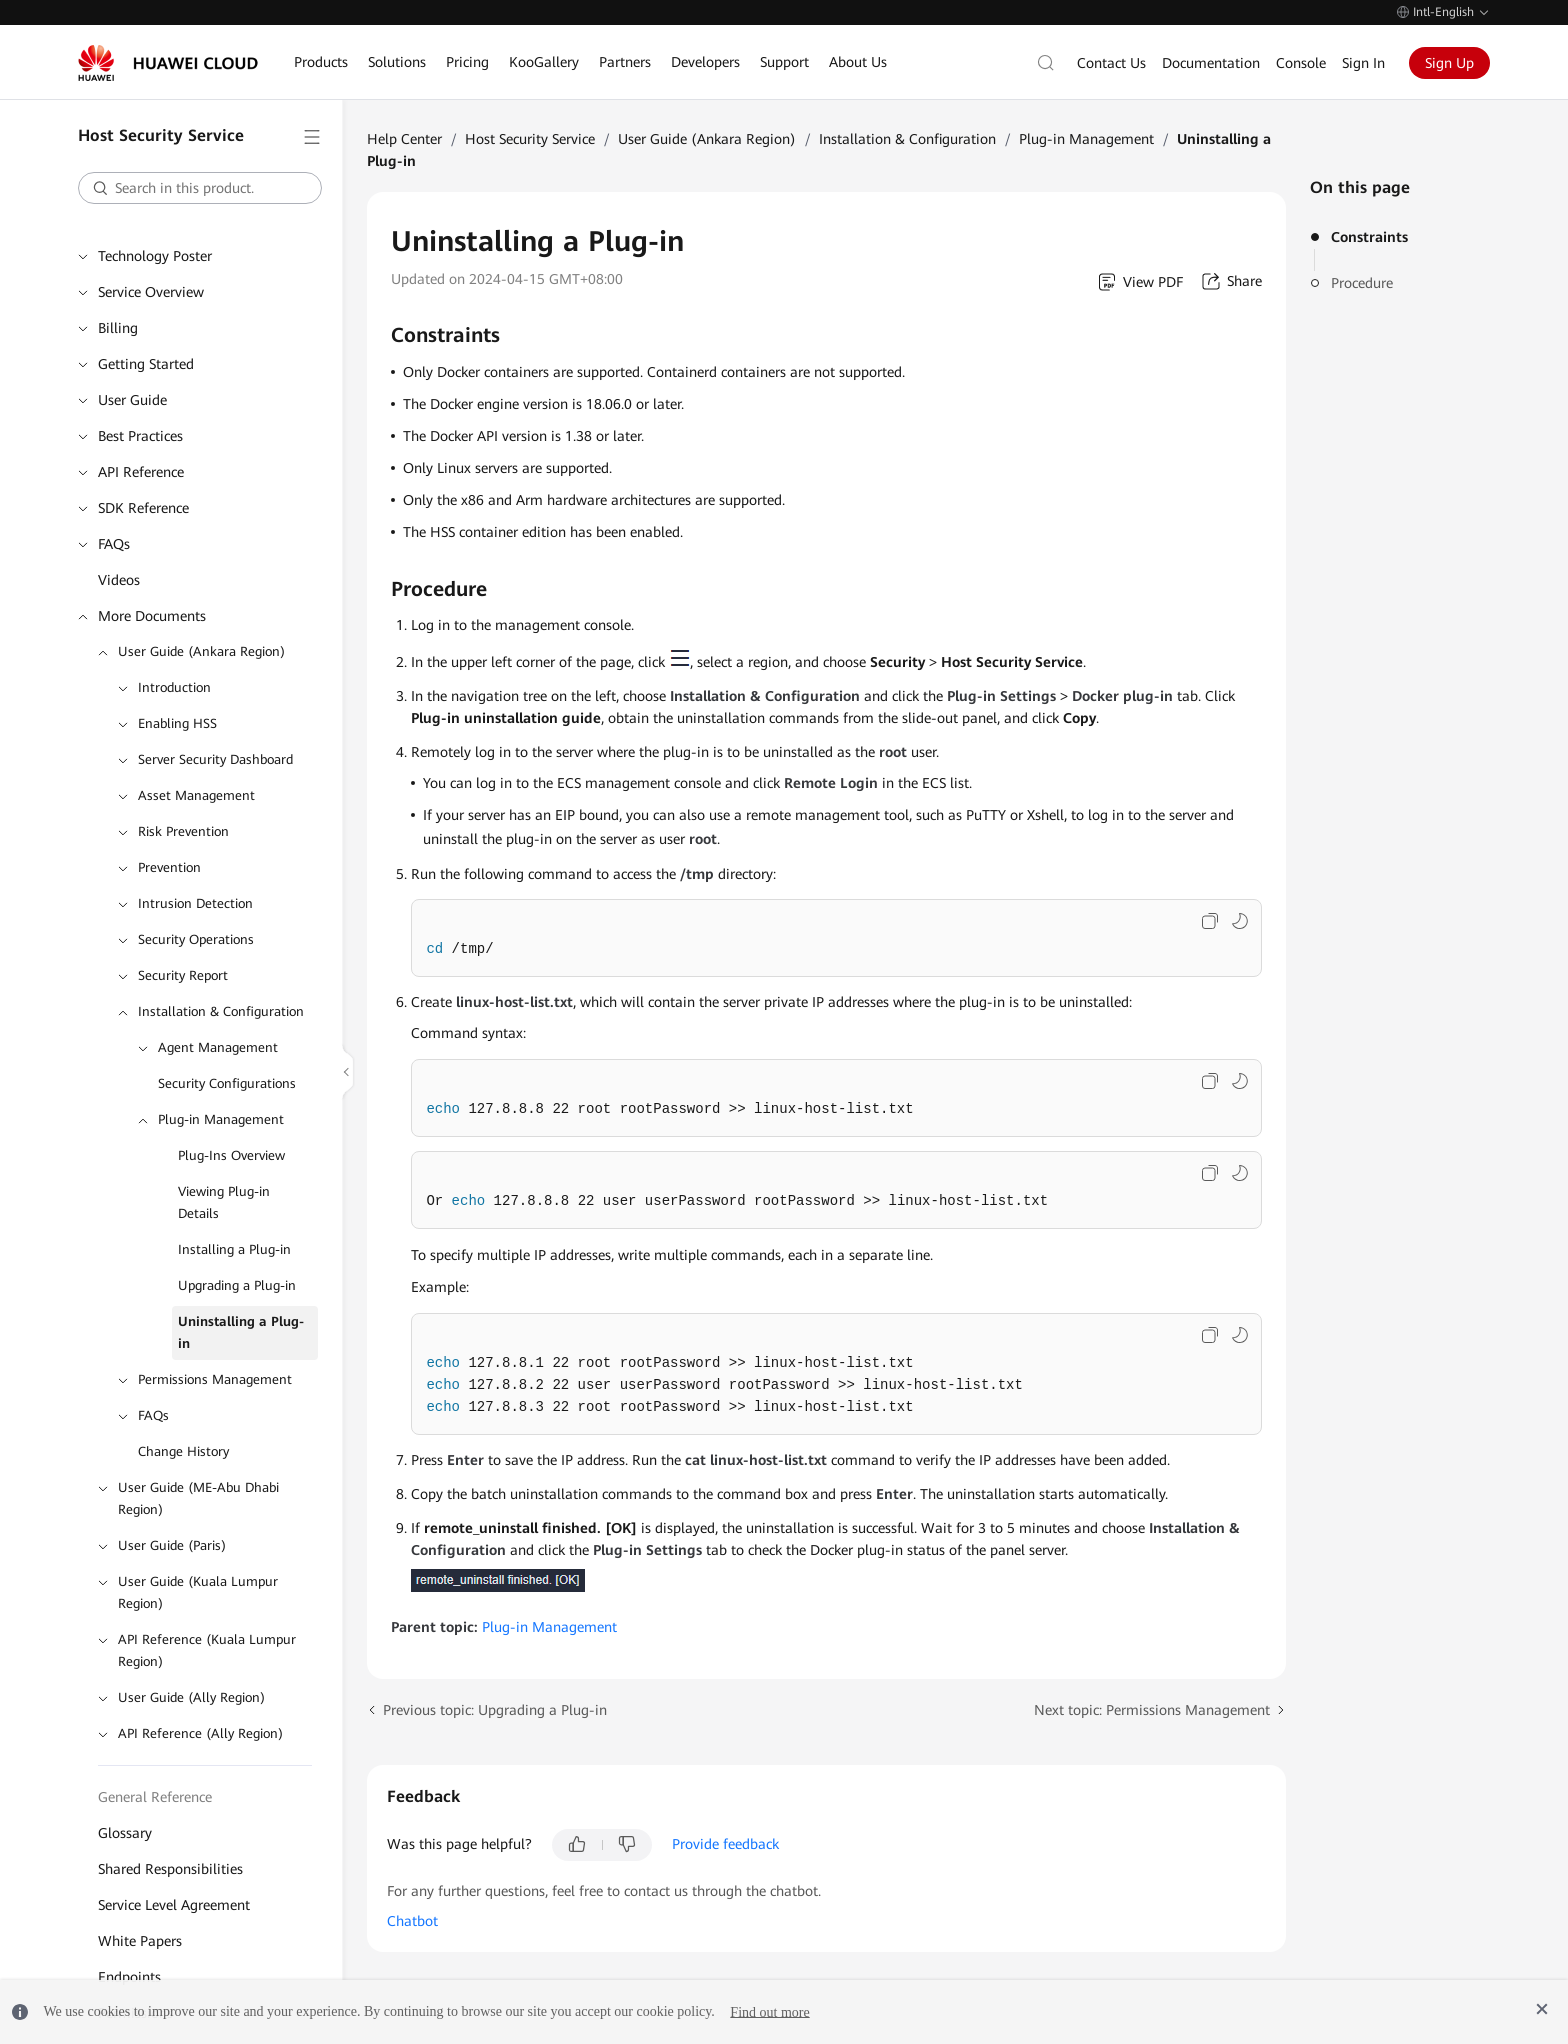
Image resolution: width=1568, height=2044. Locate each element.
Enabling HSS (177, 723)
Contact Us (1111, 63)
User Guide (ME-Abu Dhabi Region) (198, 1498)
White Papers (140, 1941)
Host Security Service (530, 139)
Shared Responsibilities (170, 1869)
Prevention (169, 867)
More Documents (152, 616)
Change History (183, 1451)
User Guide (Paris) (172, 1545)
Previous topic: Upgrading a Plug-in (495, 1710)
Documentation (1211, 63)
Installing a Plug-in (234, 1249)
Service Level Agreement (174, 1905)
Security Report (183, 975)
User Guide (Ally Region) (191, 1697)
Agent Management (218, 1047)
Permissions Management (215, 1379)
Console (1301, 63)
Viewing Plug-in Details (224, 1202)
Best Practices (140, 436)
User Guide (132, 400)
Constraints (1369, 237)
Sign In (1363, 63)
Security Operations (196, 939)
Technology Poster (155, 256)
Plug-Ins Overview (231, 1155)
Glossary (125, 1833)
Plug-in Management (221, 1119)
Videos (119, 580)
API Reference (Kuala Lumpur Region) (207, 1650)
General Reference (155, 1797)
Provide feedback (725, 1844)
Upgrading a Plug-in (237, 1285)
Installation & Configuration (221, 1011)
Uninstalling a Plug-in (241, 1332)
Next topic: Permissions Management (1152, 1710)
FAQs (114, 544)
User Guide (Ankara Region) (201, 651)
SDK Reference (143, 508)
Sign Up (1449, 63)
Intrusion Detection (195, 903)
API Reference (141, 472)
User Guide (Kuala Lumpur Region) (198, 1592)
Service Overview (151, 292)
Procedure (1362, 283)
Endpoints (129, 1977)
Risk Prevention (183, 831)
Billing (118, 328)
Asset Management (196, 795)
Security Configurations (227, 1083)
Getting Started (146, 364)
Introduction (174, 687)
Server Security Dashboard (215, 759)
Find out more (769, 2011)
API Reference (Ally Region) (200, 1733)
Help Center (404, 139)
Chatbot (412, 1921)
